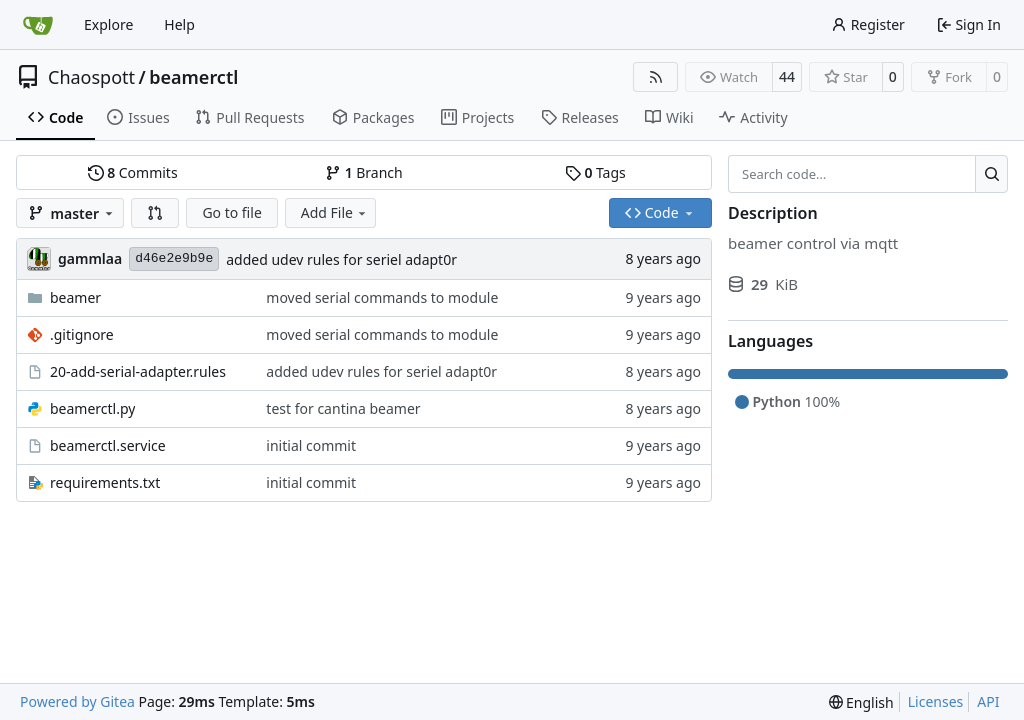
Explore (108, 24)
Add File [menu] (335, 212)
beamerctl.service (108, 445)
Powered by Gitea (77, 701)
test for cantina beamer (343, 408)
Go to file (231, 212)
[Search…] (991, 174)
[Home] (38, 25)
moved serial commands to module (382, 297)
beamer (75, 297)
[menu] (861, 702)
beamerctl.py (92, 408)
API (988, 701)
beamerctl (193, 77)
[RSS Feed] (656, 77)
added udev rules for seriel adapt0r (341, 259)
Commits (133, 172)
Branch (364, 172)
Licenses (936, 701)
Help (179, 24)
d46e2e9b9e (174, 258)
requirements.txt (105, 482)
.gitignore (82, 334)
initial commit (311, 445)
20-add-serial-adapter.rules (138, 371)
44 (787, 76)
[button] (155, 213)
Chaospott (91, 77)
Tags (595, 172)
